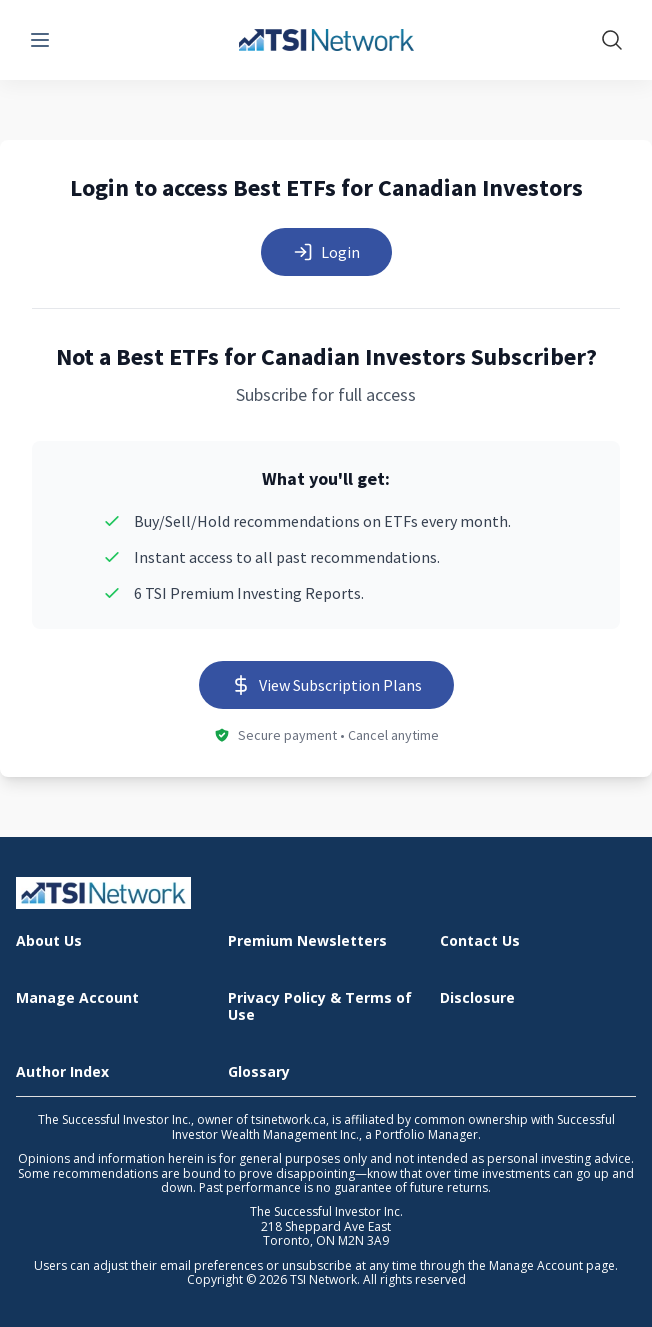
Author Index (62, 1072)
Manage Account (77, 998)
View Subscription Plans (326, 685)
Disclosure (477, 998)
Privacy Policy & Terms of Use (320, 1007)
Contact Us (480, 941)
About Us (49, 941)
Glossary (259, 1072)
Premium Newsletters (307, 941)
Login (326, 252)
